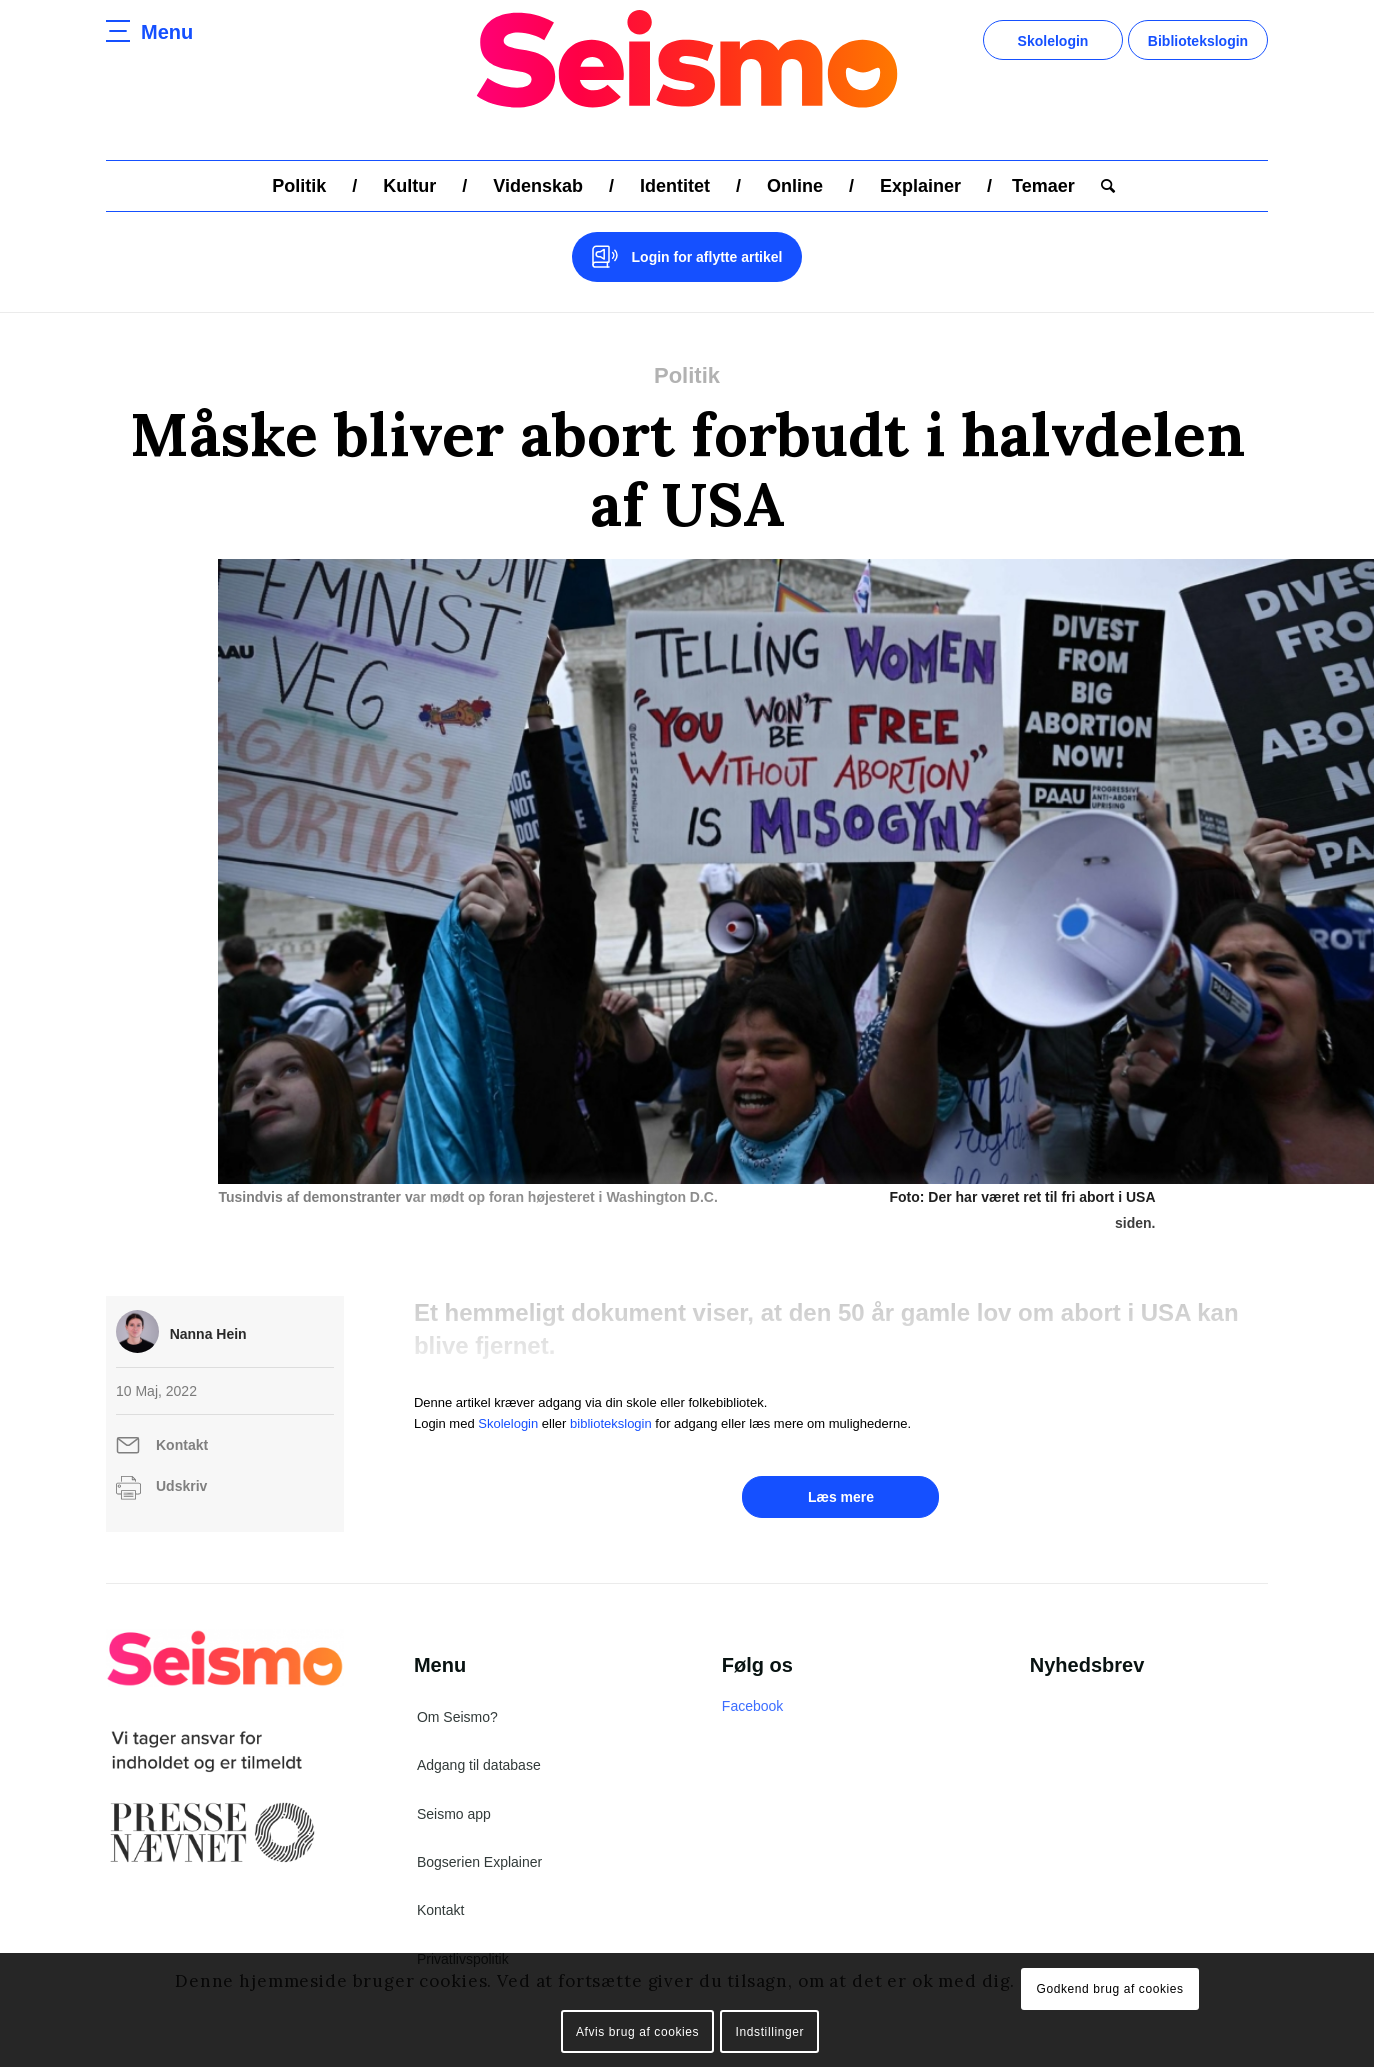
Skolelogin (1053, 41)
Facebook (752, 1680)
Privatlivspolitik (463, 1933)
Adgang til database (479, 1739)
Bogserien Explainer (479, 1836)
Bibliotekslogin (1198, 41)
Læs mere (841, 1471)
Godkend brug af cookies (1109, 1989)
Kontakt (182, 1419)
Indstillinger (770, 2032)
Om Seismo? (457, 1691)
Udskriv (181, 1460)
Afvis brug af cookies (637, 2032)
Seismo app (454, 1788)
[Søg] (1101, 186)
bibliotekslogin (611, 1397)
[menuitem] (299, 186)
